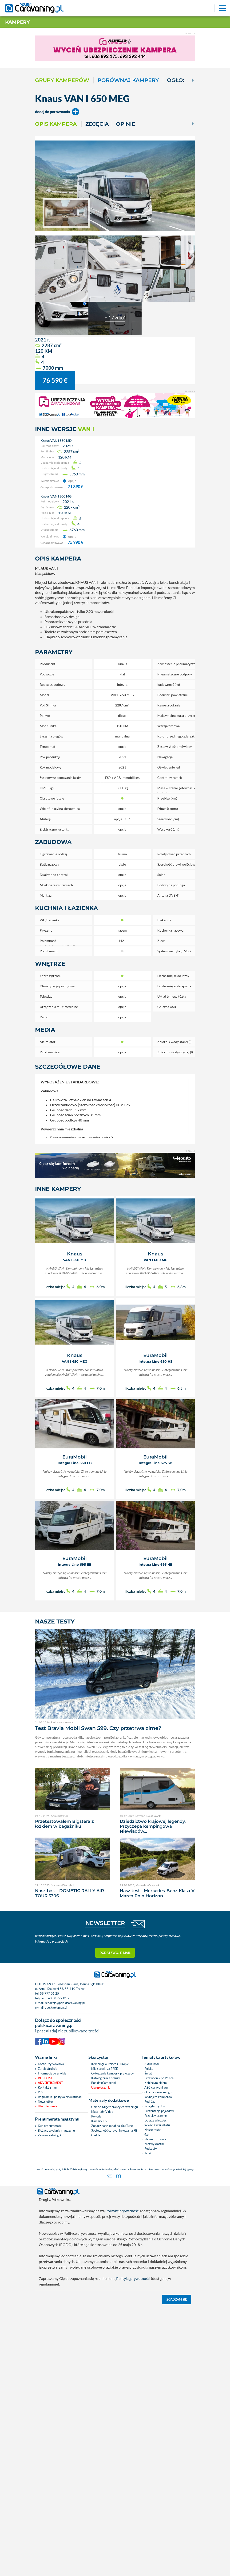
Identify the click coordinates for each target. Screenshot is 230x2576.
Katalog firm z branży (105, 2078)
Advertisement (50, 2083)
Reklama (45, 2078)
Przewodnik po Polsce (159, 2078)
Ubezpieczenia (47, 2106)
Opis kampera (56, 124)
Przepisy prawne (155, 2115)
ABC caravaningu (156, 2087)
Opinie (125, 124)
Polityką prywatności (133, 2277)
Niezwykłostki (154, 2144)
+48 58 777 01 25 (58, 1998)
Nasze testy (152, 2130)
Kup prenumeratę (50, 2126)
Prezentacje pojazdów (159, 2111)
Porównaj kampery (128, 80)
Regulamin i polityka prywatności (60, 2097)
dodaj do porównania (57, 111)
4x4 (147, 2134)
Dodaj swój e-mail (115, 1953)
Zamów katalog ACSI (52, 2135)
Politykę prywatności (122, 2209)
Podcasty (150, 2148)
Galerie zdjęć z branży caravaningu (114, 2107)
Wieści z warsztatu (157, 2125)
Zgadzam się (177, 2298)
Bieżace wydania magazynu (56, 2130)
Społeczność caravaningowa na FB (114, 2130)
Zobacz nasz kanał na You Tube (112, 2126)
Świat (148, 2073)
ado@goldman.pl (56, 2007)
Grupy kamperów (62, 80)
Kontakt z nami (48, 2087)
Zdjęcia (97, 124)
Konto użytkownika (51, 2064)
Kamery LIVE (100, 2121)
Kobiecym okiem (155, 2083)
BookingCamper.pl (103, 2083)
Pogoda (96, 2116)
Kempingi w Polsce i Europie (110, 2064)
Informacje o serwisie (52, 2073)
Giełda (95, 2135)
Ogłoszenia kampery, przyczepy (112, 2073)
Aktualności (152, 2064)
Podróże (149, 2101)
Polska (148, 2068)
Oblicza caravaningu (157, 2092)
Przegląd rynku (154, 2106)
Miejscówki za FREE (104, 2068)
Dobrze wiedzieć (155, 2120)
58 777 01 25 (49, 1993)
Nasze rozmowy (155, 2139)
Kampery (17, 22)
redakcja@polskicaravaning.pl (65, 2003)
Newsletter (45, 2101)
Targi (147, 2153)
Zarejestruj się (47, 2068)
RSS (40, 2092)
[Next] (192, 80)
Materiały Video (102, 2111)
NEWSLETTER (105, 1923)
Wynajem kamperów (158, 2097)
